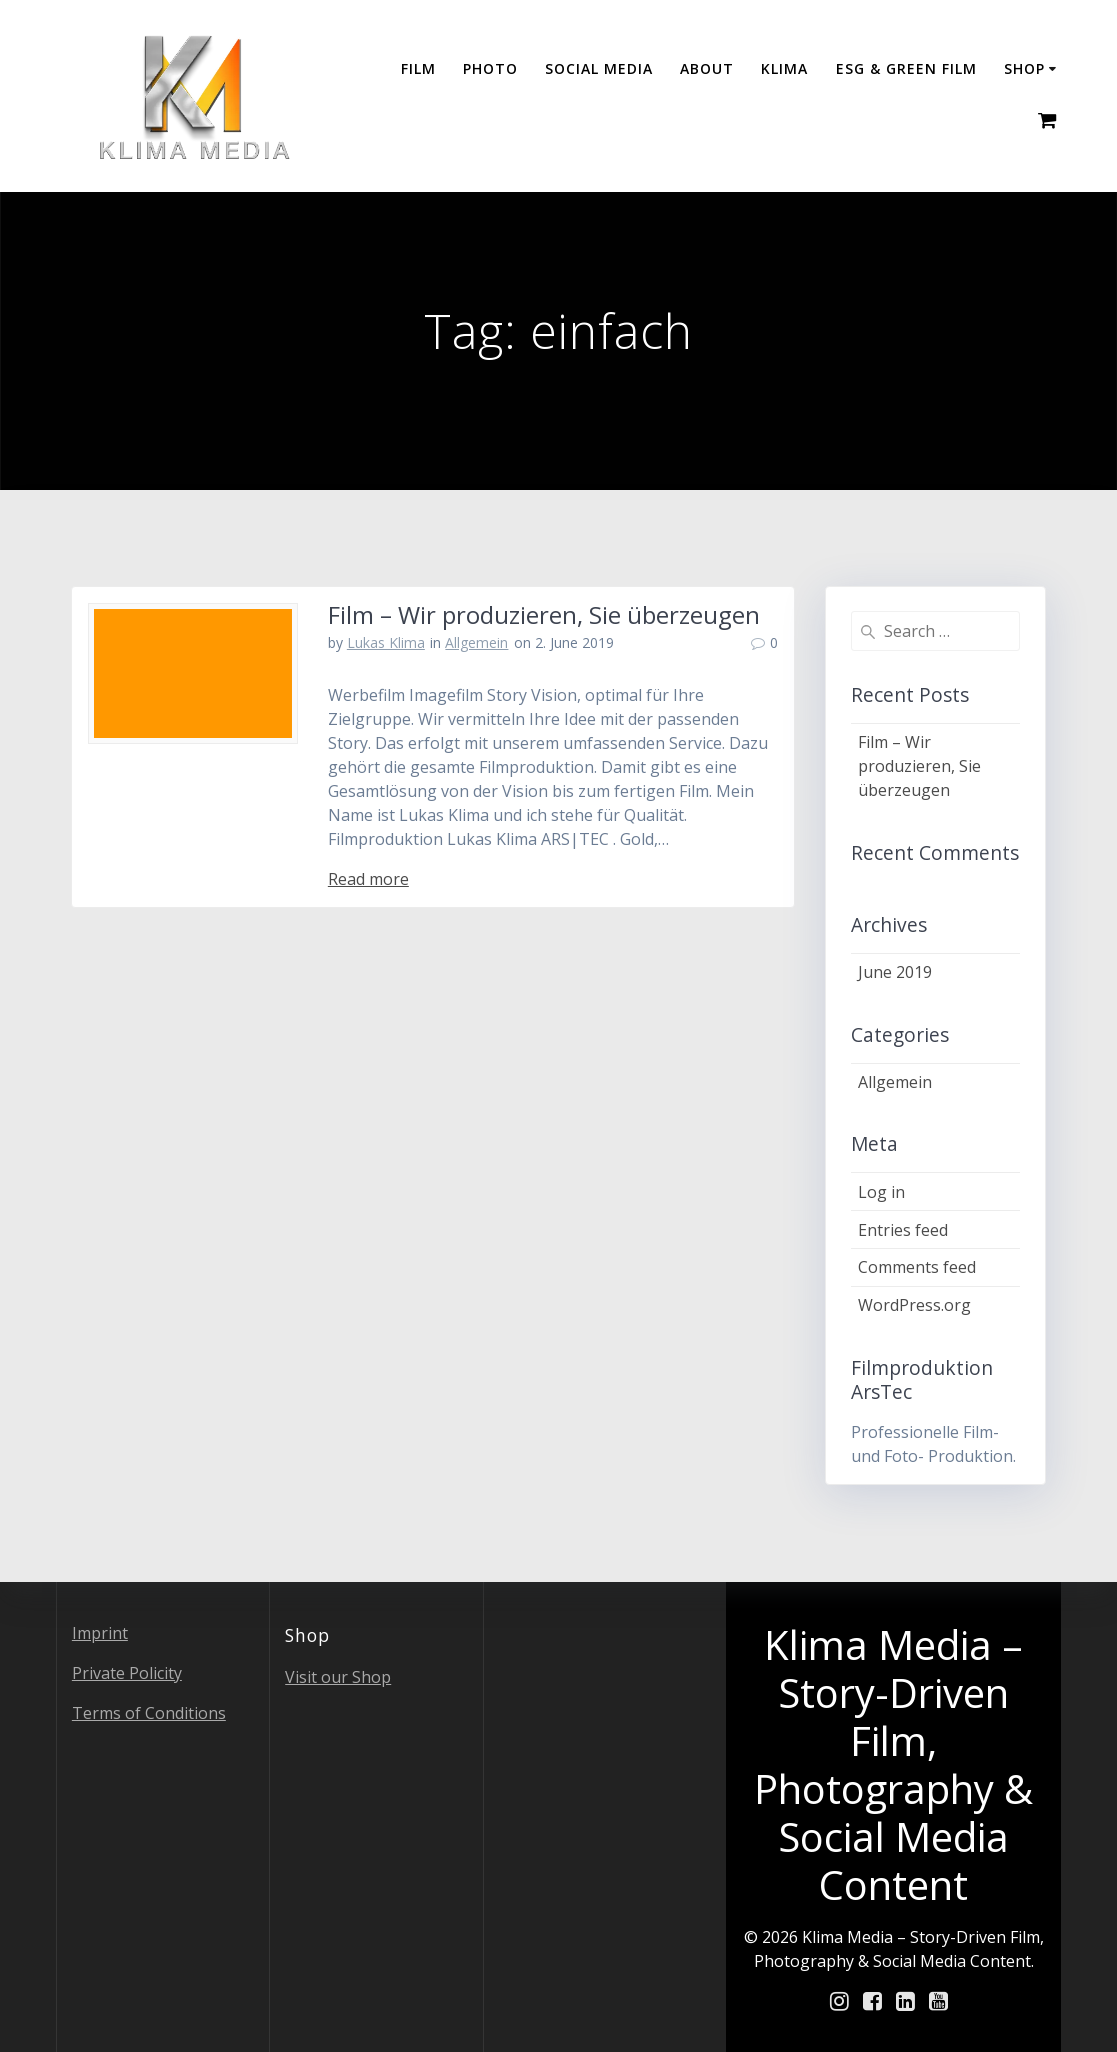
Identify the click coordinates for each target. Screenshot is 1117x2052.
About (707, 68)
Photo (490, 68)
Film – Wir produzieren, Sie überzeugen (544, 614)
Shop (1024, 68)
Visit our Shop (338, 1677)
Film (418, 68)
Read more (368, 879)
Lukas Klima (386, 642)
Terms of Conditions (149, 1713)
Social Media (599, 68)
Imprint (100, 1633)
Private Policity (127, 1673)
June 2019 (895, 972)
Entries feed (903, 1230)
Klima (784, 68)
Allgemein (476, 642)
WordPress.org (914, 1305)
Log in (881, 1192)
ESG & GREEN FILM (906, 68)
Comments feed (917, 1267)
